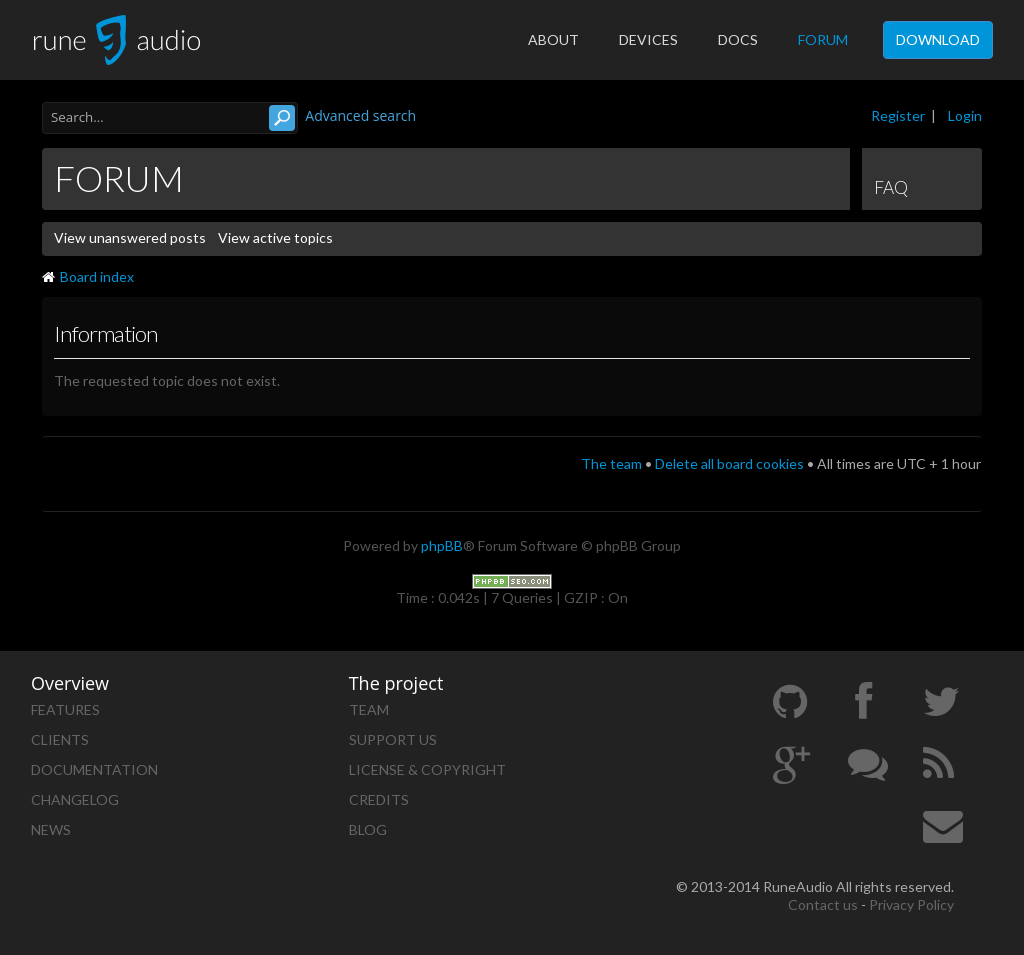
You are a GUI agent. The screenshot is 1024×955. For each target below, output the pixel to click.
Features (65, 709)
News (51, 829)
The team (611, 463)
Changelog (75, 799)
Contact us (823, 904)
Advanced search (360, 115)
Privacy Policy (911, 904)
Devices (648, 39)
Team (369, 709)
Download (938, 39)
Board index (88, 276)
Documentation (94, 769)
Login (965, 115)
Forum (823, 39)
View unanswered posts (130, 237)
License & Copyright (427, 769)
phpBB (442, 545)
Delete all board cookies (729, 463)
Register (898, 115)
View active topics (275, 237)
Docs (738, 39)
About (553, 39)
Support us (393, 739)
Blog (368, 829)
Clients (60, 739)
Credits (379, 799)
